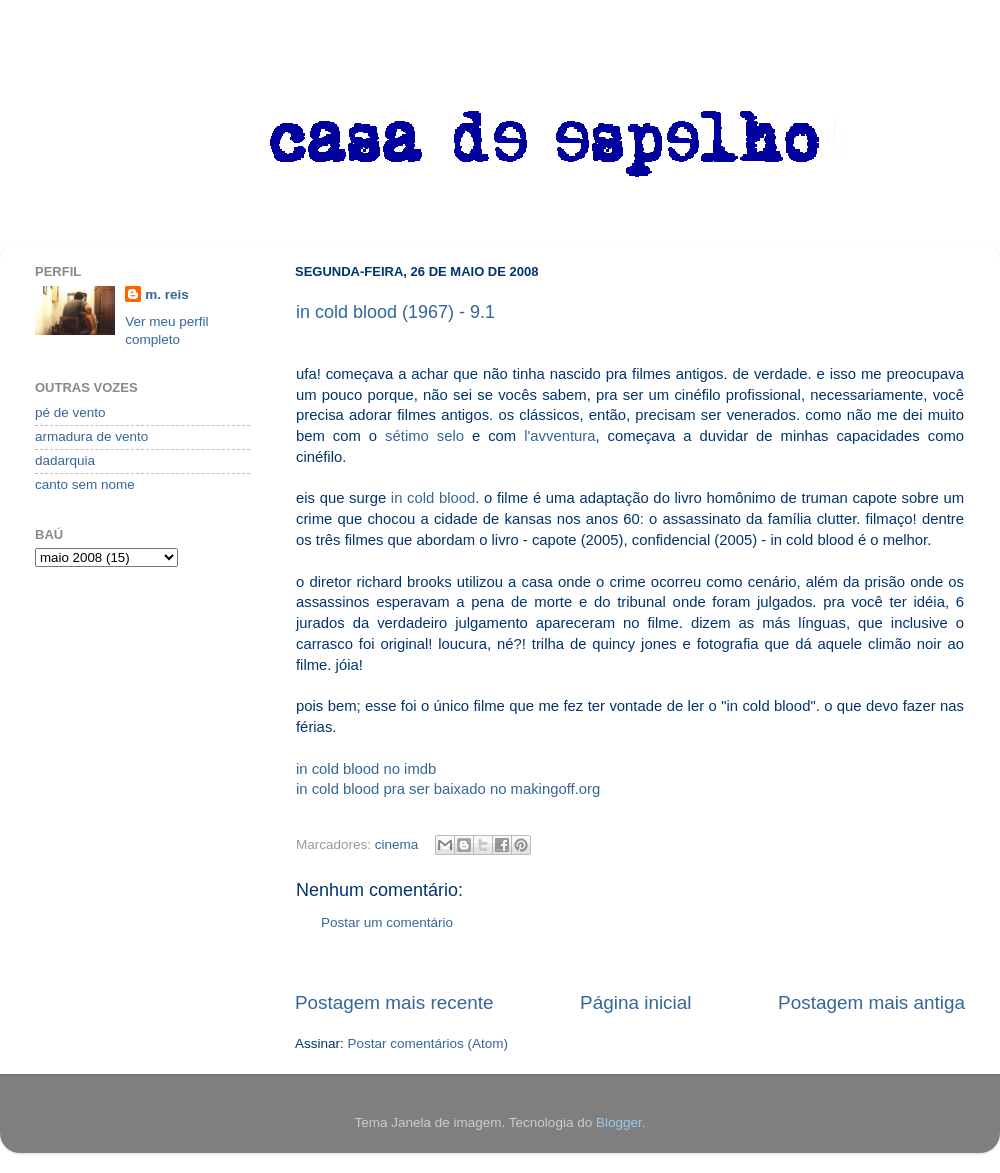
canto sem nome (85, 484)
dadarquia (65, 460)
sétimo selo (424, 436)
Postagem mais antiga (871, 1002)
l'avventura (559, 436)
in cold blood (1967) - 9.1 (395, 312)
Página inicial (635, 1002)
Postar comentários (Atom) (428, 1043)
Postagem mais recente (394, 1002)
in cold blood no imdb (366, 769)
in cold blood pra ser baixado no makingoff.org (448, 789)
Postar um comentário (387, 922)
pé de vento (70, 412)
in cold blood (433, 498)
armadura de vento (91, 436)
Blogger (619, 1122)
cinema (397, 844)
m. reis (167, 294)
